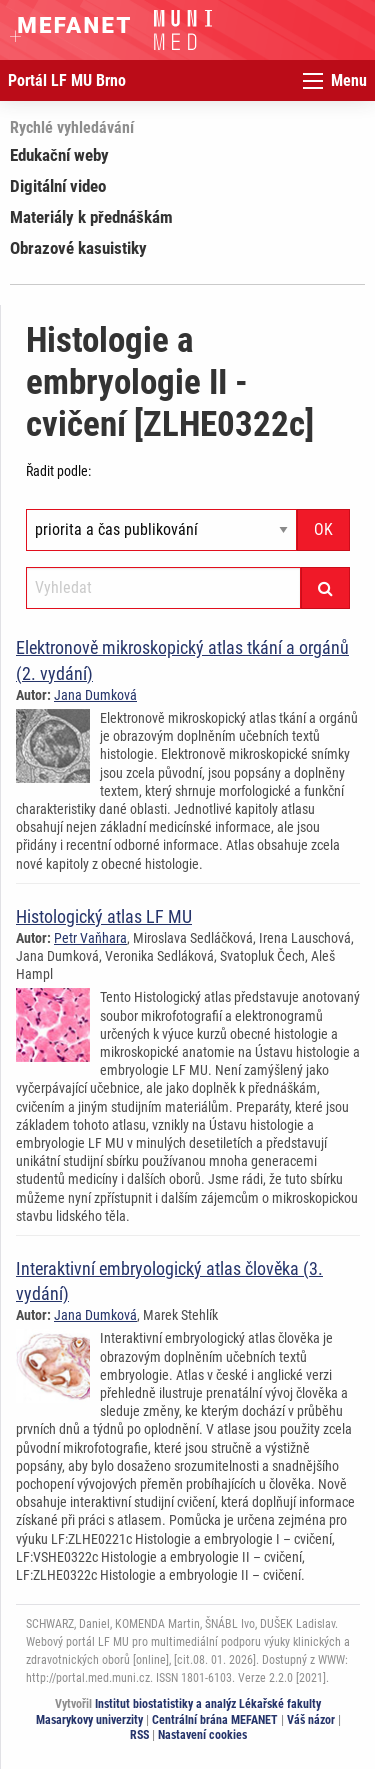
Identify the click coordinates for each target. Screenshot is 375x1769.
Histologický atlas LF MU (104, 916)
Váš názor (311, 1720)
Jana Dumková (95, 695)
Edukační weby (59, 155)
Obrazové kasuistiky (78, 248)
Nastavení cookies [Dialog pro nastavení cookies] (202, 1735)
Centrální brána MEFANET (215, 1720)
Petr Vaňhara (90, 938)
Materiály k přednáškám (91, 217)
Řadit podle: (58, 471)
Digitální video (58, 186)
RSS (139, 1735)
